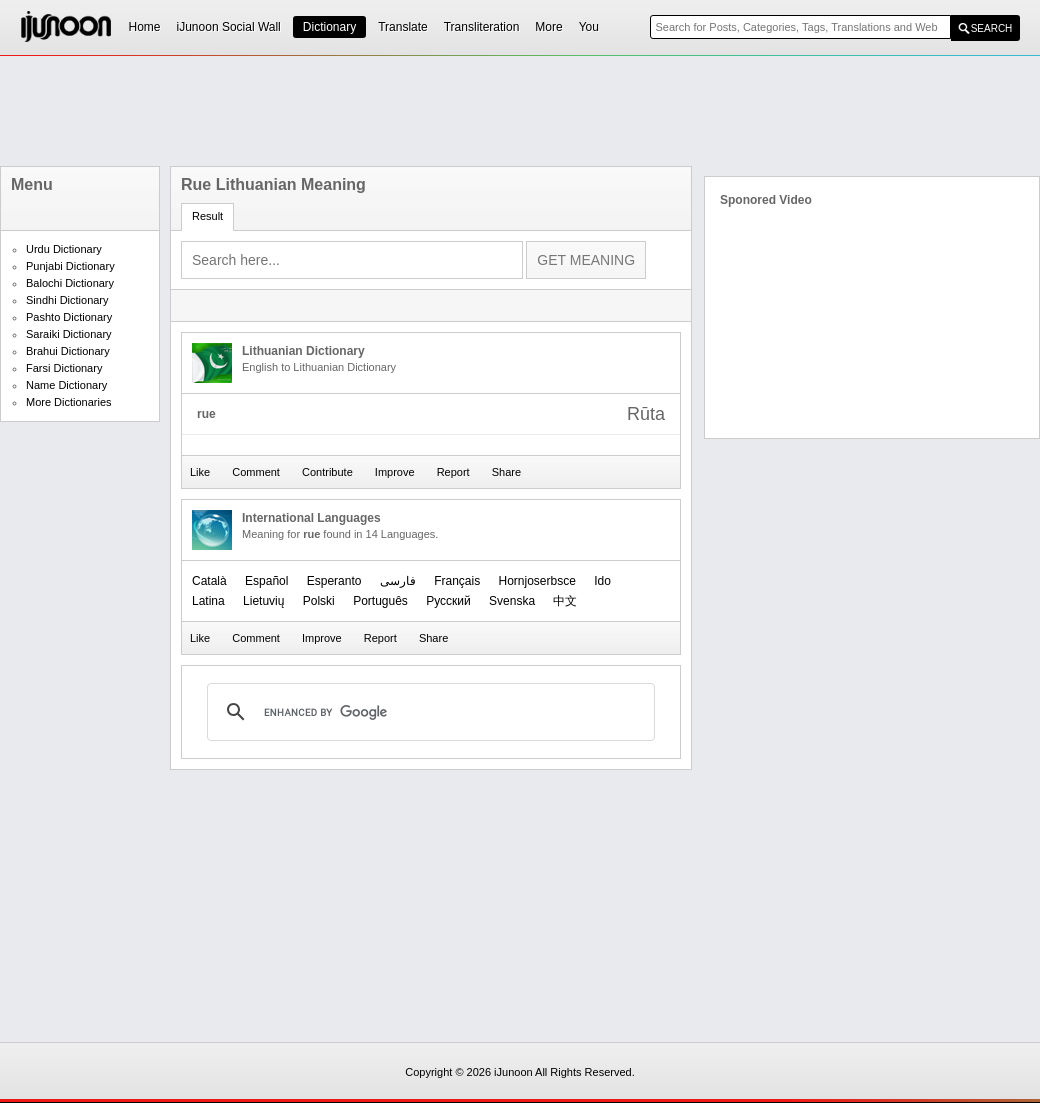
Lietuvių (263, 601)
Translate (403, 27)
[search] (428, 712)
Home (145, 27)
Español (266, 581)
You (589, 27)
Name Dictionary (66, 385)
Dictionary (329, 27)
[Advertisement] (520, 111)
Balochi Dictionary (70, 283)
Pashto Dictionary (69, 317)
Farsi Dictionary (64, 368)
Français (457, 581)
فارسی (398, 581)
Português (380, 601)
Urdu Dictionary (64, 249)
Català (209, 581)
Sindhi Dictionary (67, 300)
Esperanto (334, 581)
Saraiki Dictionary (69, 334)
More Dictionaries (69, 402)
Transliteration (482, 27)
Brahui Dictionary (68, 351)
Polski (319, 601)
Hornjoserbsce (537, 581)
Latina (208, 601)
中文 (565, 601)
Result (207, 216)
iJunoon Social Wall (229, 27)
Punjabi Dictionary (70, 266)
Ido (602, 581)
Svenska (512, 601)
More (548, 27)
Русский (448, 601)
